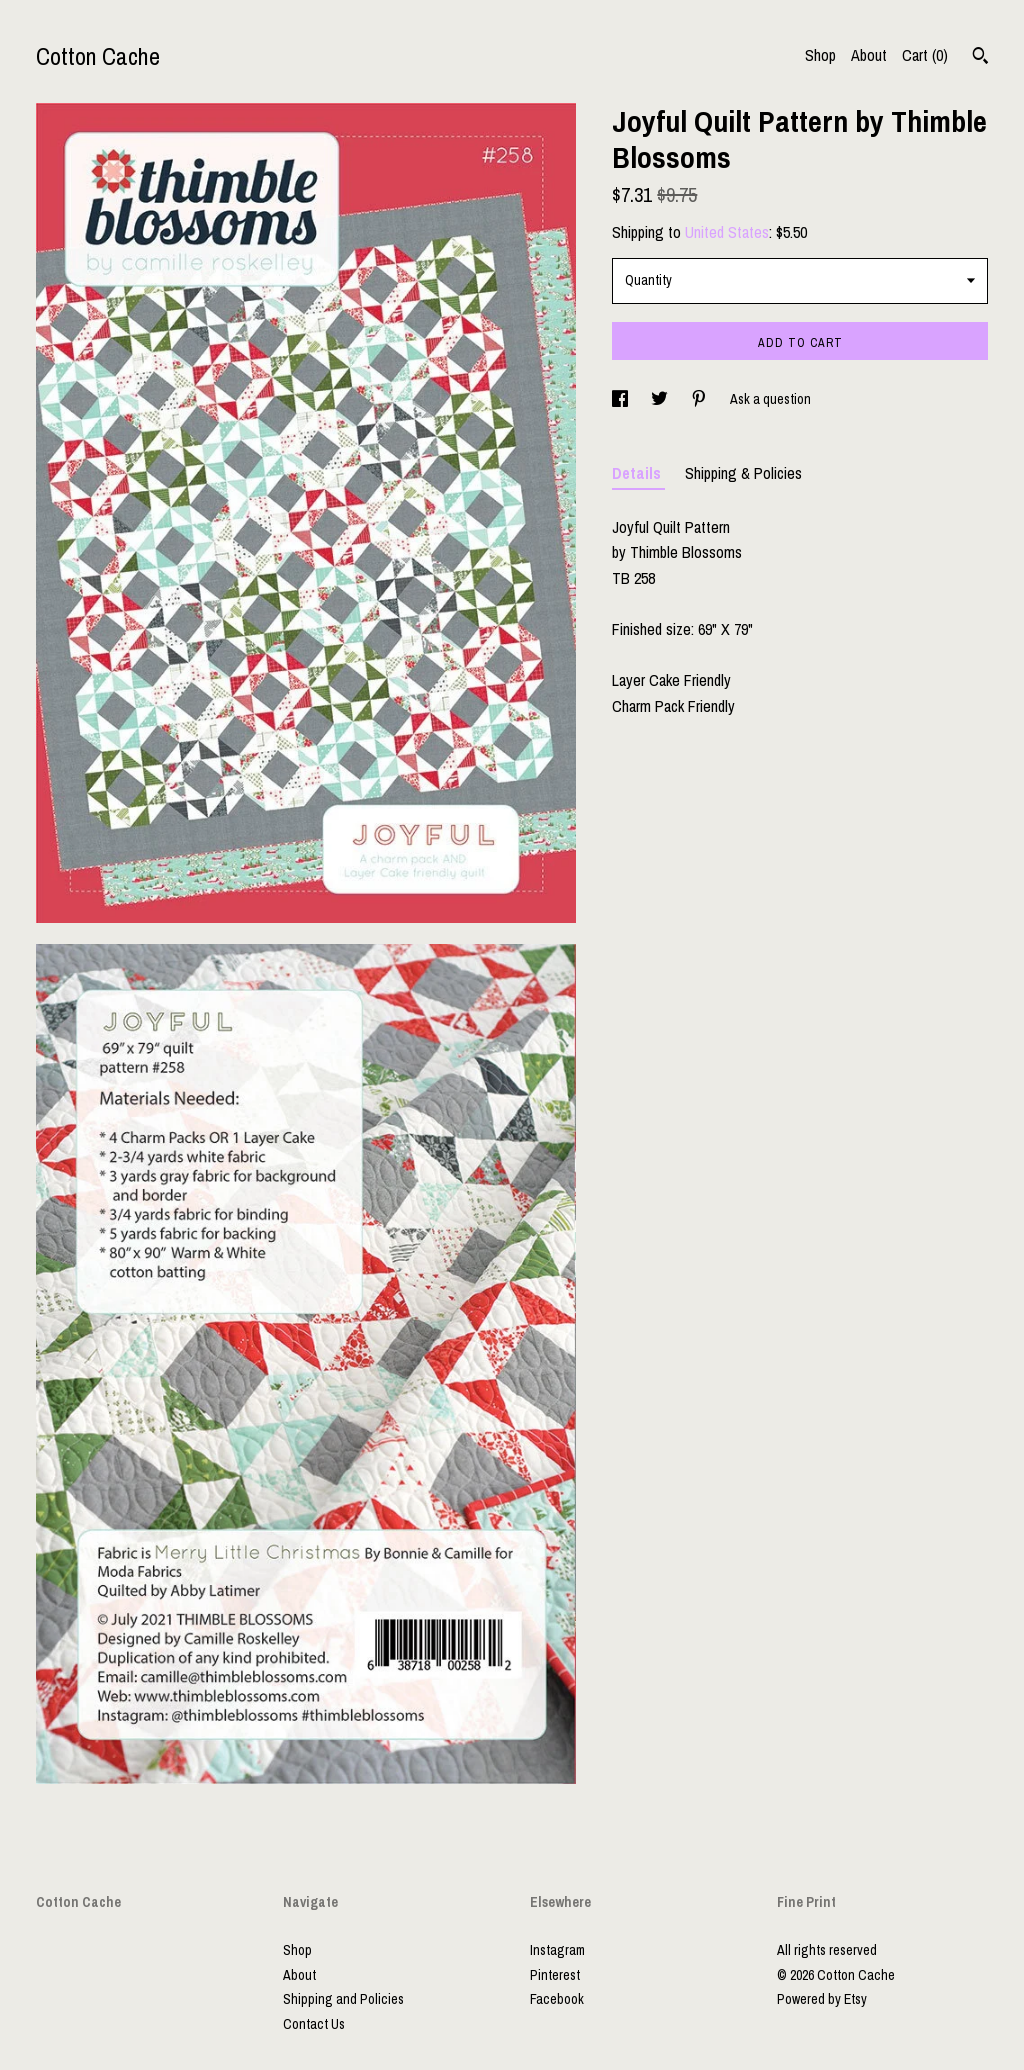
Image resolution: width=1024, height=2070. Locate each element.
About (869, 55)
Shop (820, 55)
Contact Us (314, 2024)
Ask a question (770, 399)
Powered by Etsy (822, 1999)
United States (727, 232)
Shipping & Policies (743, 473)
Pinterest (555, 1975)
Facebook (557, 1999)
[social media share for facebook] (621, 399)
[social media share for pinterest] (700, 399)
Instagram (557, 1950)
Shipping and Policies (343, 1999)
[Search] (980, 58)
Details (638, 473)
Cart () (925, 55)
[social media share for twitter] (661, 399)
